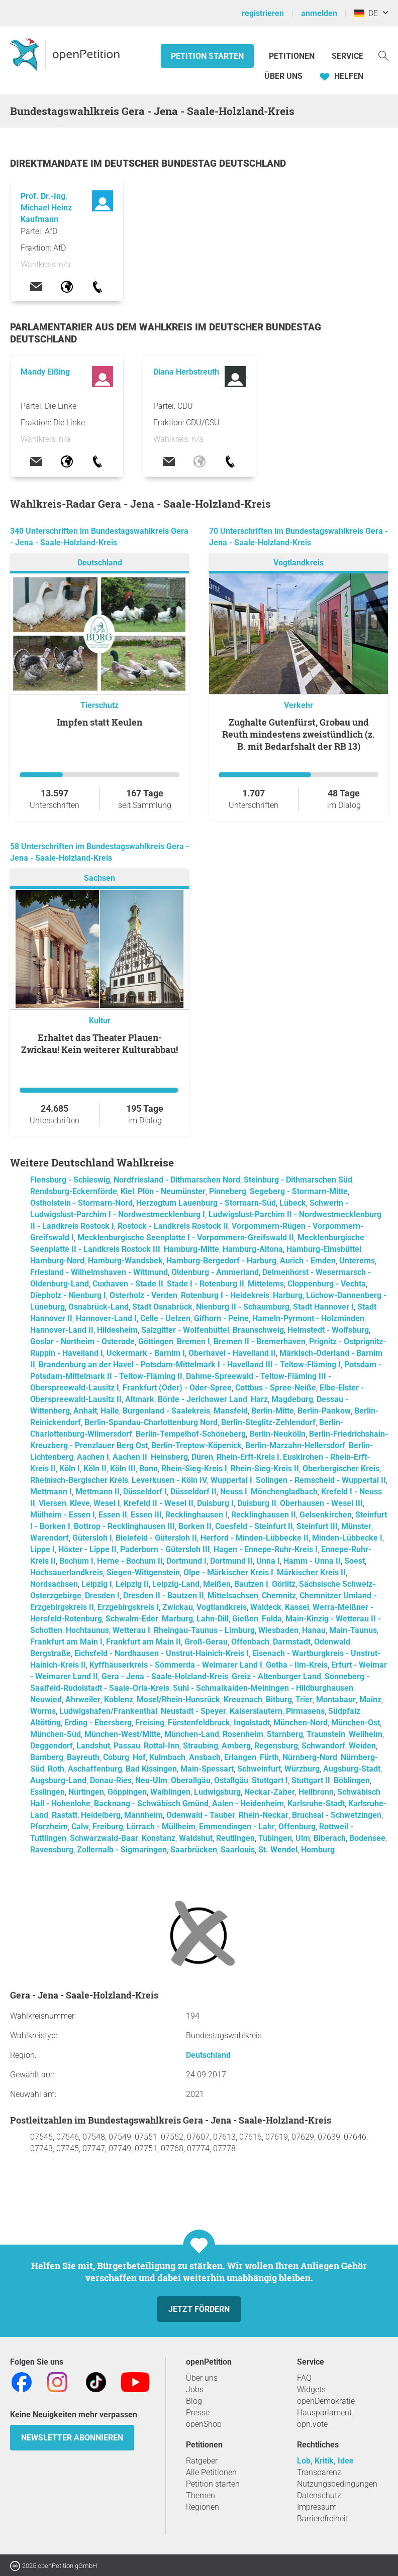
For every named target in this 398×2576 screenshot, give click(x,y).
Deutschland (99, 562)
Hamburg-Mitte (191, 1249)
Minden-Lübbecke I (347, 1538)
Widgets (311, 2389)
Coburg (116, 1757)
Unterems (357, 1260)
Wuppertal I (231, 1480)
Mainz (370, 1699)
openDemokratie (326, 2401)
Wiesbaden (278, 1630)
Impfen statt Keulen (99, 722)
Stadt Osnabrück (162, 1307)
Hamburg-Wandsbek (125, 1260)
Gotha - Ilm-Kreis (297, 1665)
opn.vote (312, 2424)
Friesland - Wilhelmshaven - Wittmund (99, 1272)
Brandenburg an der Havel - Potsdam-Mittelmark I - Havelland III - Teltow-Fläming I (190, 1364)
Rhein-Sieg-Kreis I (194, 1468)
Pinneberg (227, 1191)
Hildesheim (117, 1330)
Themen (200, 2495)
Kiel (127, 1191)
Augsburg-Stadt (351, 1769)
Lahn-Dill (212, 1618)
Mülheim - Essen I (62, 1514)
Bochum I (76, 1561)
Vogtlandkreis (298, 562)
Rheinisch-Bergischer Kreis (79, 1480)
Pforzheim (49, 1826)
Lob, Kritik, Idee (325, 2461)
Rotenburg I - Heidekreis (225, 1295)
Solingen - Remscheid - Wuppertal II (321, 1480)
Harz (259, 1399)
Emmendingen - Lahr (237, 1826)
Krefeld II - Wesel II (158, 1503)
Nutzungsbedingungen (337, 2484)
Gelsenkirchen (326, 1514)
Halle (110, 1411)
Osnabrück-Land (98, 1307)
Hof (139, 1757)
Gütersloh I (92, 1538)
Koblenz (118, 1699)
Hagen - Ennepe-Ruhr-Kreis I (266, 1549)
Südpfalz (344, 1711)
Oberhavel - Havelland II (232, 1353)
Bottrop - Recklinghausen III (124, 1526)
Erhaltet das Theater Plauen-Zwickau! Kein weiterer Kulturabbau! (99, 1043)
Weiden (362, 1745)
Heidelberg (101, 1815)
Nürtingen (86, 1792)
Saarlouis (238, 1849)
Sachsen (99, 878)
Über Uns (283, 76)
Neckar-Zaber (269, 1792)
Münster (356, 1526)
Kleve (80, 1503)
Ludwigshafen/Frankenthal (108, 1711)
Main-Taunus (353, 1630)
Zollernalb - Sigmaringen (122, 1849)
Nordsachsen (54, 1584)
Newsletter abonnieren (72, 2437)
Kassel (297, 1607)
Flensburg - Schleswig (70, 1180)
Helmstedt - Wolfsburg (328, 1330)
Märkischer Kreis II (311, 1572)
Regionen (202, 2507)
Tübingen (275, 1838)
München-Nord (300, 1722)
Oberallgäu (191, 1780)
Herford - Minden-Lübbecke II (255, 1538)
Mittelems (266, 1284)
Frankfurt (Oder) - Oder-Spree (177, 1387)
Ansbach (205, 1757)
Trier (304, 1699)
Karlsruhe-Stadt (316, 1803)
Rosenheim (243, 1734)
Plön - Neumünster (172, 1191)
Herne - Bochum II (130, 1561)
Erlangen (240, 1757)
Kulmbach (167, 1757)
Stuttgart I (270, 1780)
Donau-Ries (111, 1780)
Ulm (302, 1838)
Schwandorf (323, 1745)
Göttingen (155, 1341)
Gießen (245, 1618)
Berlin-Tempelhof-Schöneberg (191, 1434)
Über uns (202, 2378)
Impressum (317, 2507)
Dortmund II (231, 1561)
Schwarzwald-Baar (104, 1838)
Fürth (269, 1757)
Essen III (146, 1514)
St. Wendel (277, 1849)
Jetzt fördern (199, 2309)
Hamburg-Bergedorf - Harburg (221, 1260)
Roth (56, 1769)
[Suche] (383, 55)
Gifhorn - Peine (221, 1318)
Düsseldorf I (145, 1491)
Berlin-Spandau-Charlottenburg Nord (151, 1422)
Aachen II (130, 1457)
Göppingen (127, 1792)
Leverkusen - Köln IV (169, 1480)
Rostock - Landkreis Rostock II (173, 1226)
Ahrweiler (83, 1699)
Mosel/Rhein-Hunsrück (178, 1699)
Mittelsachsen (233, 1595)
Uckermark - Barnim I (146, 1353)
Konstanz (158, 1838)
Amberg (236, 1745)
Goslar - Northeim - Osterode (82, 1341)
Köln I (69, 1468)
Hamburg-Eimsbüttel (323, 1249)
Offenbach (250, 1642)
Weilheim (365, 1734)
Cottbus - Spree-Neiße (275, 1387)
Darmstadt (292, 1642)
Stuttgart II (310, 1780)
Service (347, 56)
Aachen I (93, 1457)
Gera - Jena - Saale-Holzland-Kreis (165, 1676)
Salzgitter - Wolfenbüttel (185, 1330)
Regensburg (276, 1745)
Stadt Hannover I (323, 1307)
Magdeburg (292, 1399)
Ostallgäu (231, 1780)
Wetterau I (131, 1630)
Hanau (314, 1630)
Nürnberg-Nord (309, 1757)
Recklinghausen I (196, 1514)
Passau (127, 1745)
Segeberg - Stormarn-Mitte (299, 1191)
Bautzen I (251, 1584)
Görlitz (283, 1584)
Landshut (93, 1745)
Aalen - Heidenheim (248, 1803)
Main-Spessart (207, 1769)
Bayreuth (83, 1757)
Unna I (268, 1561)
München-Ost (355, 1722)
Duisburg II (256, 1503)
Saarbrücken (193, 1849)
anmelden (319, 13)
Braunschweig (258, 1330)
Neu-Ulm (151, 1780)
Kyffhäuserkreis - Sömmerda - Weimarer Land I (175, 1665)
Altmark (139, 1399)
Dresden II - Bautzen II (163, 1595)
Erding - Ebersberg (98, 1722)
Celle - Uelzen (165, 1318)
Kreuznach (243, 1699)
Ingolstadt (252, 1722)
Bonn (148, 1468)
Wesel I (106, 1503)
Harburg (288, 1295)
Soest (354, 1561)
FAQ (304, 2378)
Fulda (272, 1618)
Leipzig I (96, 1584)
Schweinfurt (259, 1769)
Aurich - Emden (308, 1260)
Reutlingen (235, 1838)
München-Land (191, 1734)
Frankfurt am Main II (143, 1642)
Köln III (123, 1468)
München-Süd (55, 1734)
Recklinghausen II (263, 1514)
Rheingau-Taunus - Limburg (204, 1630)
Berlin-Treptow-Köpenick (196, 1445)
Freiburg (107, 1826)
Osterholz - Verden (143, 1295)
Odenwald (332, 1642)
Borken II (195, 1526)
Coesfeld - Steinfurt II (254, 1526)
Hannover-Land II (61, 1330)
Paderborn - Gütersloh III (165, 1549)
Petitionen (293, 56)
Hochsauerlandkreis (66, 1572)
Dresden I (102, 1595)
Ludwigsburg (217, 1792)
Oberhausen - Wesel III (321, 1503)
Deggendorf (51, 1745)
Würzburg (302, 1769)
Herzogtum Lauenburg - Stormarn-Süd (206, 1203)
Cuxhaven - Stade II (127, 1284)
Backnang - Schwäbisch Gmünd (151, 1803)
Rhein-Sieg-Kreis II (265, 1468)
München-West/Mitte (122, 1734)
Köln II (95, 1468)
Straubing (200, 1745)
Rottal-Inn (161, 1745)
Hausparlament (324, 2412)
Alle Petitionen (211, 2472)
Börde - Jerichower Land (202, 1399)
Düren (202, 1457)
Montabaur (336, 1699)
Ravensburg (51, 1849)
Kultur (100, 1020)
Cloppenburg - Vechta (326, 1284)
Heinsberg (169, 1457)
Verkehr (298, 705)
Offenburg (297, 1826)
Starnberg (285, 1734)
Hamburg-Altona (253, 1249)
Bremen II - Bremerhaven (260, 1341)
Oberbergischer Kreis (341, 1468)
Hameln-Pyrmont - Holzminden (308, 1318)
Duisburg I (215, 1503)
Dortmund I (186, 1561)
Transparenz (319, 2472)
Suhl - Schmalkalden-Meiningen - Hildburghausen (263, 1688)
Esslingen (47, 1792)
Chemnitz (279, 1595)
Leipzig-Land (176, 1584)
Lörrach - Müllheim (161, 1826)
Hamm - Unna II (312, 1561)
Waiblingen (170, 1792)
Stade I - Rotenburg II (205, 1284)
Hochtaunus (87, 1630)
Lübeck (292, 1203)
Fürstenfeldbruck (199, 1722)
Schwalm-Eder (132, 1618)
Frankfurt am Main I (66, 1642)
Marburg (177, 1618)
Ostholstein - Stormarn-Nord (81, 1203)
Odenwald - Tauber (200, 1815)
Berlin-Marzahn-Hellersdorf (295, 1445)
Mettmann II (97, 1491)
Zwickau (177, 1607)
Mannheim (143, 1815)
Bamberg (46, 1757)
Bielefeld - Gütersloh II (156, 1538)
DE (366, 13)
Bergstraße (50, 1653)
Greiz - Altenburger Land (276, 1676)
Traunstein (326, 1734)
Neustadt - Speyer (193, 1711)
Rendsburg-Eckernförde (73, 1191)
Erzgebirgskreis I (128, 1607)
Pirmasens (305, 1711)
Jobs (195, 2389)
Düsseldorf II (193, 1491)
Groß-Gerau (206, 1642)
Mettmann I (51, 1491)
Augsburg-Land (58, 1780)
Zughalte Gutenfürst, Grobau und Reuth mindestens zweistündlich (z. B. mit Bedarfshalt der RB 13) (298, 734)
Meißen (217, 1584)
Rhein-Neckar (263, 1815)
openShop (204, 2424)
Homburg (318, 1849)
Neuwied (46, 1699)
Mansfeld (231, 1411)
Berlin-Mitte (272, 1411)
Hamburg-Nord (57, 1260)
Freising (149, 1722)
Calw (80, 1826)
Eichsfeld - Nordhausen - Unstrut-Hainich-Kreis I (161, 1653)
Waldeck (265, 1607)
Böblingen (352, 1780)
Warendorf (49, 1538)
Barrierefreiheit (322, 2518)
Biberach (330, 1838)
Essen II (112, 1514)
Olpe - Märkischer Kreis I (228, 1572)
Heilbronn (316, 1792)
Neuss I (233, 1491)
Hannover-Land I (106, 1318)
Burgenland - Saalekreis (166, 1411)
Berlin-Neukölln (277, 1434)
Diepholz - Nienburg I (68, 1295)
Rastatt (64, 1815)
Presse (198, 2412)
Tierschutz (99, 705)
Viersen (52, 1503)
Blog (194, 2401)
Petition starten (207, 56)
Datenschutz (319, 2495)
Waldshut (196, 1838)
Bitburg (279, 1699)
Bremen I (193, 1341)
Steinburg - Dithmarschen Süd (298, 1180)
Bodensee (367, 1838)
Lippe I (42, 1549)
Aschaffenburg (95, 1769)
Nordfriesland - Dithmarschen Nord (177, 1180)
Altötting (45, 1722)
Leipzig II (132, 1584)
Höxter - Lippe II (87, 1549)
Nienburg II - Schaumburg (242, 1307)
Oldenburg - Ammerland (215, 1272)
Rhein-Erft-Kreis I (248, 1457)
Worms (43, 1711)
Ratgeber (202, 2461)
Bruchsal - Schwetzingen (336, 1815)
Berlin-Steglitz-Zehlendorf (268, 1422)
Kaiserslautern (256, 1711)
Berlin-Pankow (324, 1411)
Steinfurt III (317, 1526)
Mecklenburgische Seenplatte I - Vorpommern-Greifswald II (185, 1237)
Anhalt (85, 1411)
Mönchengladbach (284, 1491)
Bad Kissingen (151, 1769)
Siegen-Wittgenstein (143, 1572)
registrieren (263, 13)
